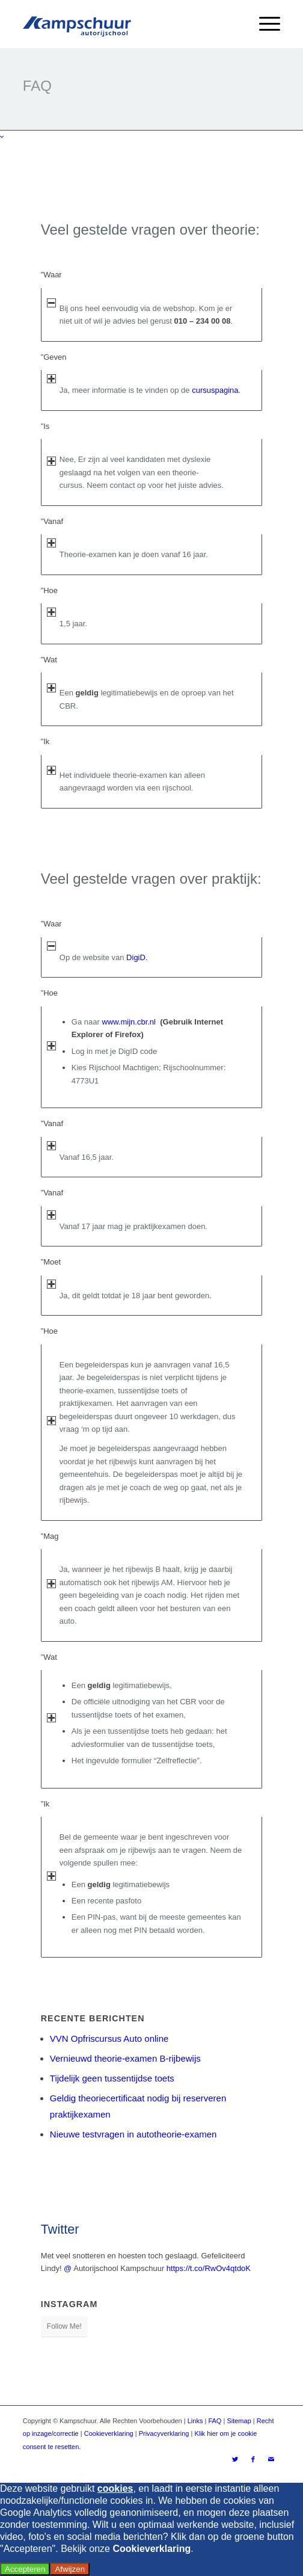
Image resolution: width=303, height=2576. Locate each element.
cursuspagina (215, 390)
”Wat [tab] (49, 660)
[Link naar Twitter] (235, 2459)
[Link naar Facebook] (253, 2459)
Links (195, 2420)
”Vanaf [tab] (52, 522)
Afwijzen (70, 2569)
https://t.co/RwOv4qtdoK (209, 2268)
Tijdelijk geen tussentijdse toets (112, 2078)
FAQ (214, 2420)
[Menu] (263, 24)
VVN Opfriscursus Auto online (109, 2038)
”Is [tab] (48, 427)
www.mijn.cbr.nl (129, 1021)
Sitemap (239, 2420)
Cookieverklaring (108, 2433)
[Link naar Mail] (271, 2459)
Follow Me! (64, 2326)
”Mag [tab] (50, 1537)
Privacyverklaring (164, 2433)
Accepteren (25, 2569)
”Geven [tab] (54, 358)
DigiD (135, 957)
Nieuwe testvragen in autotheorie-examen (133, 2134)
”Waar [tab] (51, 275)
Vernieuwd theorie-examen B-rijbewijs (125, 2058)
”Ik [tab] (48, 742)
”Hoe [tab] (49, 591)
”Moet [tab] (51, 1262)
